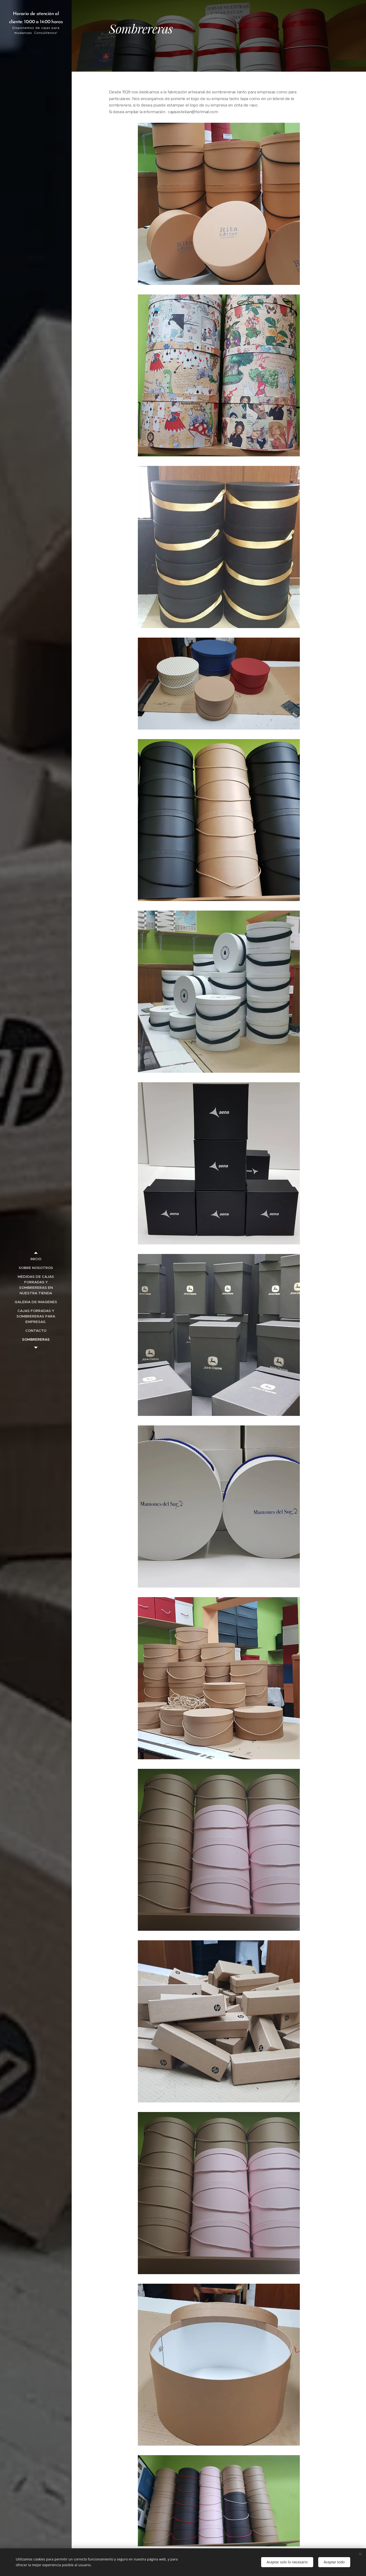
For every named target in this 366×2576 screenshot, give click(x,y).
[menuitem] (35, 1259)
